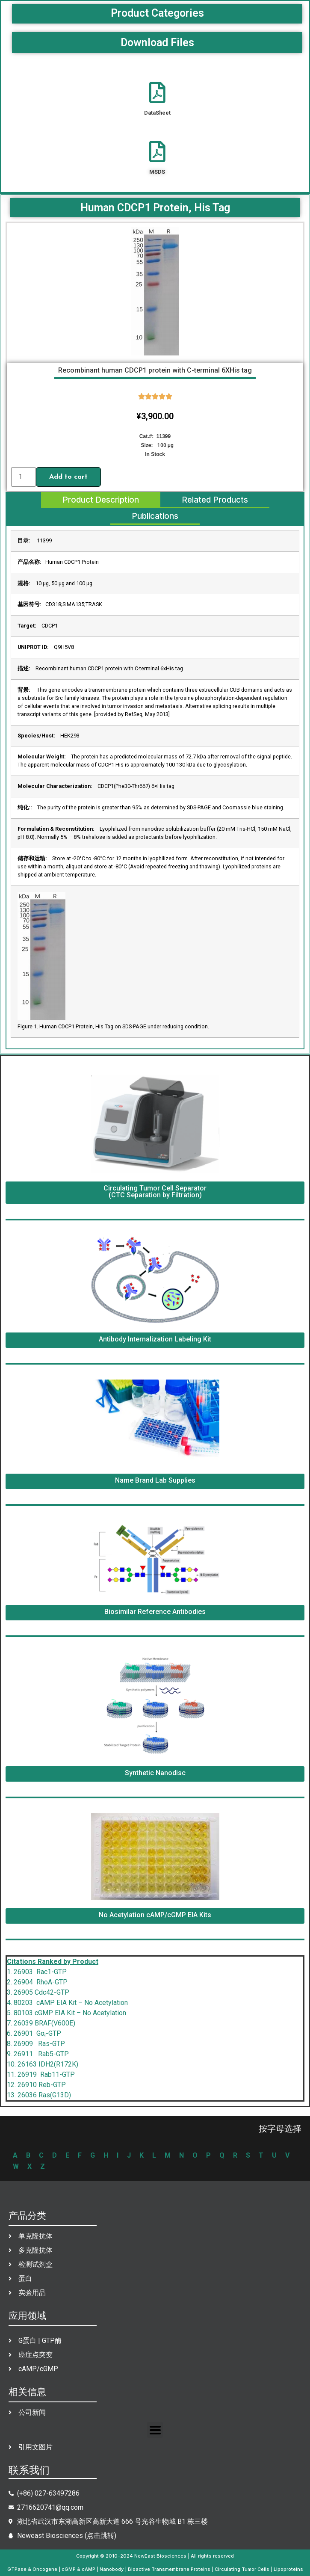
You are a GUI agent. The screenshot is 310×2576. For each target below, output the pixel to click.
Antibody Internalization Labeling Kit (155, 1339)
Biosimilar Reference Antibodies (155, 1612)
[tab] (100, 500)
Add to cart (68, 477)
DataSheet (157, 113)
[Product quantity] (23, 477)
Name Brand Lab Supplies (155, 1480)
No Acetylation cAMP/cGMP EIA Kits (155, 1915)
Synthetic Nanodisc (155, 1773)
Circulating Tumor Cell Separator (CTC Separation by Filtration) (155, 1191)
